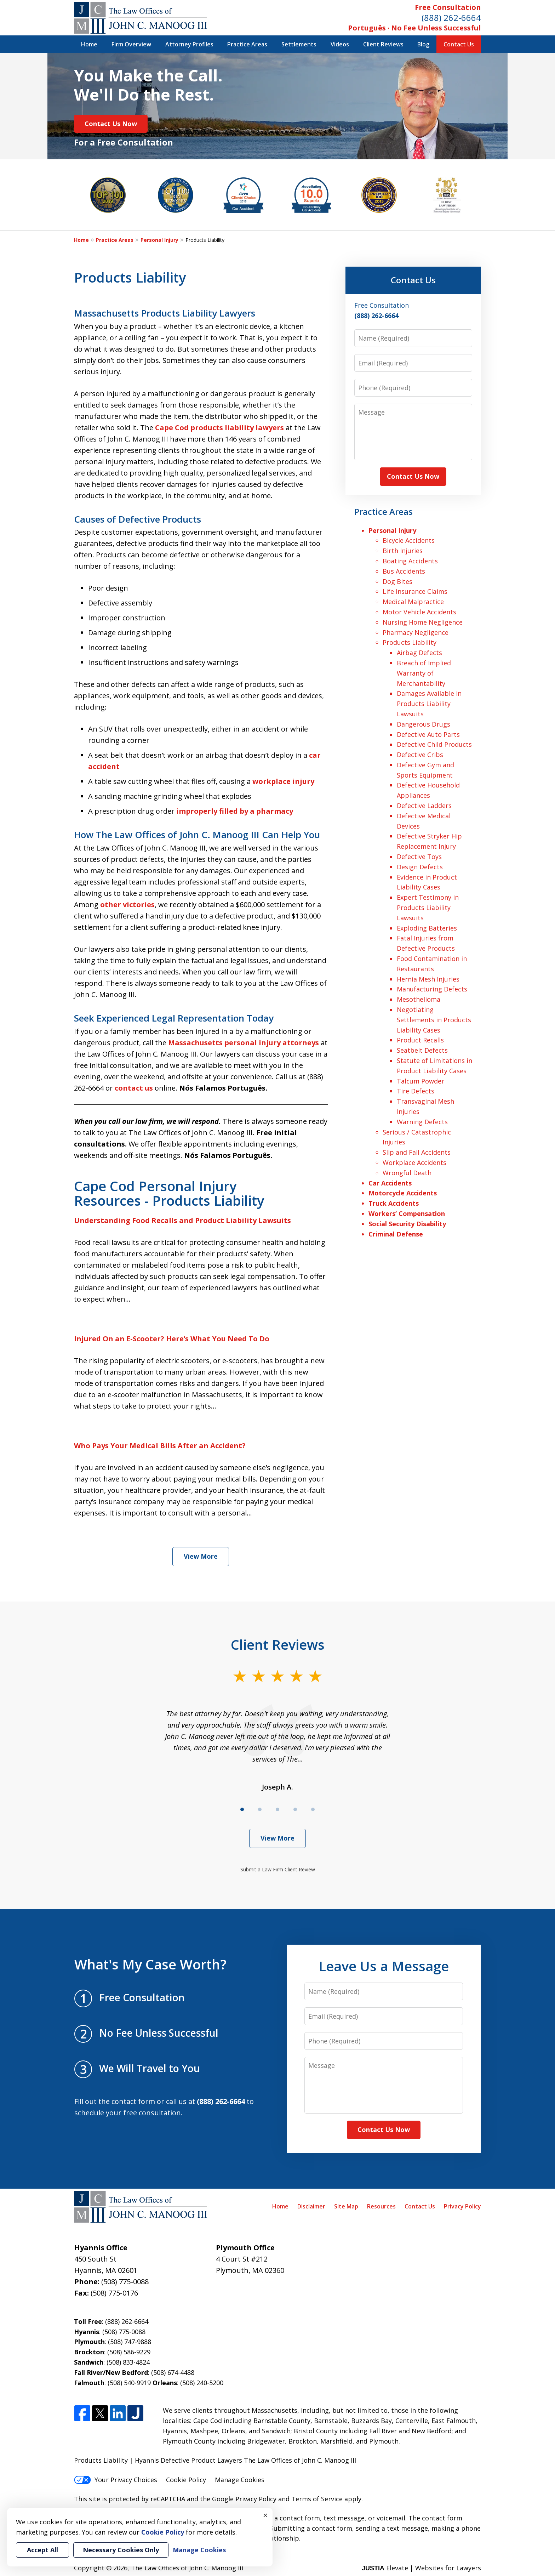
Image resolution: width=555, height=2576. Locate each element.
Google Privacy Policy (244, 2499)
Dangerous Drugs (423, 724)
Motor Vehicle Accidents (419, 612)
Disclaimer (311, 2206)
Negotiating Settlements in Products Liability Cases (434, 1019)
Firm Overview (131, 44)
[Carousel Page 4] (295, 1809)
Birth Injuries (403, 550)
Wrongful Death (407, 1172)
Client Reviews (383, 44)
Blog (423, 44)
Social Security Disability (407, 1223)
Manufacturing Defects (432, 989)
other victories (127, 904)
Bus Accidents (404, 571)
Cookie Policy (186, 2479)
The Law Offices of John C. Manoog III (187, 2568)
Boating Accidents (410, 561)
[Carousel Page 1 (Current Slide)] (242, 1809)
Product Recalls (420, 1040)
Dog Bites (397, 581)
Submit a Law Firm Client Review (277, 1869)
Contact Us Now (111, 123)
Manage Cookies (239, 2479)
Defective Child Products (434, 744)
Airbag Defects (419, 652)
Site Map (346, 2206)
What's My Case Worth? (150, 1964)
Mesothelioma (418, 999)
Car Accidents (390, 1183)
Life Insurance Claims (415, 591)
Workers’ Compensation (406, 1213)
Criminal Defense (395, 1234)
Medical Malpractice (413, 601)
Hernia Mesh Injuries (428, 979)
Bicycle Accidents (409, 540)
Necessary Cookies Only (121, 2550)
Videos (340, 44)
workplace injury (283, 781)
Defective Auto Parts (428, 734)
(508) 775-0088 (125, 2281)
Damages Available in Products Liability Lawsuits (429, 703)
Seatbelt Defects (422, 1050)
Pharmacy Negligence (415, 632)
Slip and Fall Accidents (417, 1152)
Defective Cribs (420, 754)
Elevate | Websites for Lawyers (421, 2568)
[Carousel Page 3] (277, 1809)
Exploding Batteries (427, 928)
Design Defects (420, 867)
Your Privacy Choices (115, 2479)
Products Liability (409, 642)
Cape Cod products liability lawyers (219, 427)
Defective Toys (419, 856)
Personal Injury (159, 240)
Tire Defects (415, 1091)
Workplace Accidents (414, 1162)
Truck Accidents (393, 1203)
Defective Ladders (424, 805)
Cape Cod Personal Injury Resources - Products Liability (169, 1193)
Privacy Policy (462, 2206)
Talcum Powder (420, 1081)
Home (89, 44)
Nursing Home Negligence (423, 622)
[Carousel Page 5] (313, 1809)
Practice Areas (247, 44)
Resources (381, 2206)
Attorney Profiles (189, 44)
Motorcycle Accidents (402, 1193)
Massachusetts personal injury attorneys (243, 1042)
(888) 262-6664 (451, 17)
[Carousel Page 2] (260, 1809)
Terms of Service (317, 2499)
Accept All (42, 2550)
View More (201, 1556)
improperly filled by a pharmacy (234, 811)
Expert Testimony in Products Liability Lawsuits (428, 907)
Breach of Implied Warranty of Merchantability (424, 673)
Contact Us (459, 44)
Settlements (298, 44)
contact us (134, 1088)
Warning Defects (422, 1122)
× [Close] (265, 2515)
